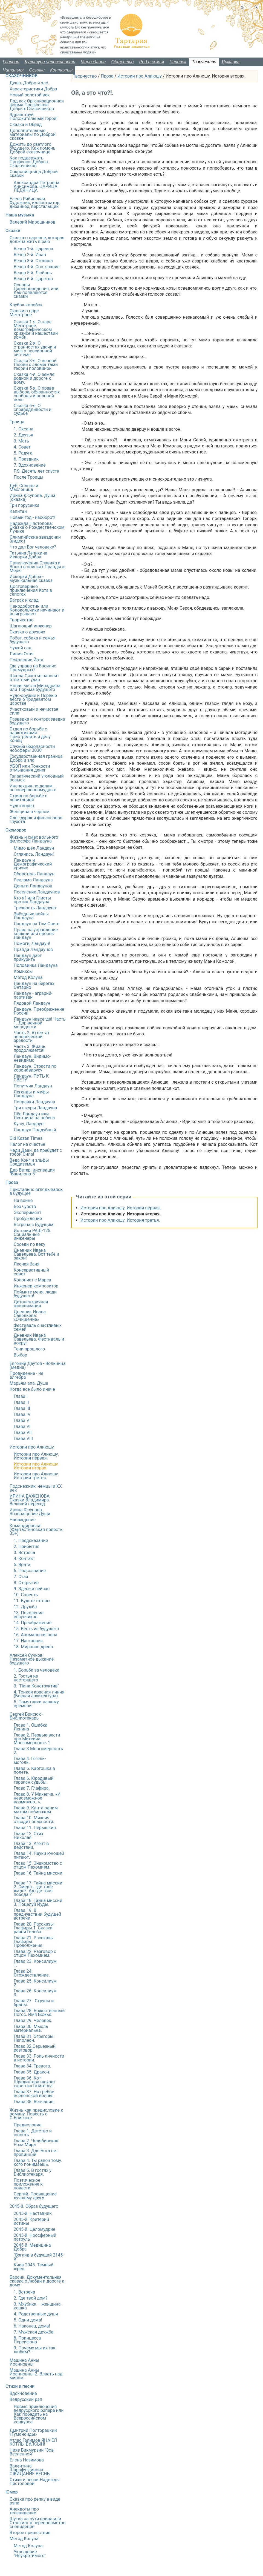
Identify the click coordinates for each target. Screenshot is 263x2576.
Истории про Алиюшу (139, 76)
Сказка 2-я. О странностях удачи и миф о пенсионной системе (35, 349)
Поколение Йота (26, 659)
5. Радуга (23, 453)
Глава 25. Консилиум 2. (35, 1982)
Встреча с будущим (33, 1224)
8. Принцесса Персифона (27, 2339)
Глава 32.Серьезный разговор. (35, 2048)
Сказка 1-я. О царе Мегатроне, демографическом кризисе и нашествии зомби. (36, 329)
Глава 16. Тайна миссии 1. (38, 1875)
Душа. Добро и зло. (29, 82)
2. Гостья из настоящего (26, 1678)
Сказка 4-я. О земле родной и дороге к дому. (34, 378)
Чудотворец (22, 805)
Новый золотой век (30, 95)
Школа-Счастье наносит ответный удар (34, 677)
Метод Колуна (28, 977)
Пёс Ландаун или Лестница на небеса (34, 1115)
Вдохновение (23, 2393)
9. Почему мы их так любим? (35, 2349)
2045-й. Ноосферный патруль (35, 2237)
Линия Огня (22, 653)
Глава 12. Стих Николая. (28, 1835)
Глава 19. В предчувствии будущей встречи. (37, 1914)
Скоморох (15, 830)
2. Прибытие (26, 1546)
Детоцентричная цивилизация (31, 1303)
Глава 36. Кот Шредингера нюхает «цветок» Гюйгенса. (34, 2081)
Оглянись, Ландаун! (34, 854)
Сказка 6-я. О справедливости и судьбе (32, 409)
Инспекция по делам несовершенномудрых (33, 787)
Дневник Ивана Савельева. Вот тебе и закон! (36, 1254)
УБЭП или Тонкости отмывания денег (30, 768)
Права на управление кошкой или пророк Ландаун (36, 933)
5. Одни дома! (28, 2320)
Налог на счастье (27, 1144)
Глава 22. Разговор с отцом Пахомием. (35, 1953)
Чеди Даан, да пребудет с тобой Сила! (36, 1152)
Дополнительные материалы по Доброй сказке (33, 134)
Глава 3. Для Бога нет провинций (36, 2152)
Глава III (22, 1408)
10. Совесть (26, 1594)
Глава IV (22, 1414)
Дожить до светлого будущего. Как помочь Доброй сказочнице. (32, 148)
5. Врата (22, 1564)
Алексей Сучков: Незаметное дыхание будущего (32, 1659)
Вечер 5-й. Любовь (33, 272)
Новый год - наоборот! (32, 517)
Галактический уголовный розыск (37, 777)
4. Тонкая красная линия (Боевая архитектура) (39, 1693)
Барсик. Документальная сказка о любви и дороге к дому (37, 2281)
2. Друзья (23, 435)
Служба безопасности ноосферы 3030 (32, 748)
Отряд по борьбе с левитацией (28, 797)
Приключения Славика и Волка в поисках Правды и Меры (37, 566)
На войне (23, 1200)
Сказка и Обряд (26, 124)
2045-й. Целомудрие (34, 2229)
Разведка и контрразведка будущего (37, 721)
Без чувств (25, 1206)
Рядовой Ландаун (32, 1003)
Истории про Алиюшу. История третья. (120, 1220)
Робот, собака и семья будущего (33, 639)
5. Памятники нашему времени (36, 1703)
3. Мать (21, 441)
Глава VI (22, 1426)
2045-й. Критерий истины (31, 2221)
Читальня (13, 70)
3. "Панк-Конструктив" (36, 1686)
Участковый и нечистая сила (34, 711)
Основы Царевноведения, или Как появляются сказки (36, 290)
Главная (11, 61)
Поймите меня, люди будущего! (35, 1293)
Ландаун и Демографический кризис (33, 864)
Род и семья (151, 61)
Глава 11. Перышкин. (35, 1827)
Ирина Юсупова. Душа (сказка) (32, 497)
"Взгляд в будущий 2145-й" (39, 2256)
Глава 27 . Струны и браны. (34, 2002)
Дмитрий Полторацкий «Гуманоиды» (33, 2432)
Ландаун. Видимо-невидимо (32, 1058)
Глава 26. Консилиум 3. (35, 1992)
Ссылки (37, 70)
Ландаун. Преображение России (39, 1011)
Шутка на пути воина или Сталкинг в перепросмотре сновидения (37, 2522)
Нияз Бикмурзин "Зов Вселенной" (32, 2452)
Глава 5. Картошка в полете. (34, 1770)
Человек (177, 61)
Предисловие (27, 2124)
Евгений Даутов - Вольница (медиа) (38, 1365)
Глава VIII (23, 1438)
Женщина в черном (30, 811)
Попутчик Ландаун (33, 1086)
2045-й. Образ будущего (34, 2206)
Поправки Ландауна (34, 1101)
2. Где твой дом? (31, 2298)
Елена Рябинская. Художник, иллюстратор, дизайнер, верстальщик (35, 202)
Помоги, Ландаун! (32, 943)
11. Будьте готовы (32, 1600)
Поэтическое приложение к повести (28, 2184)
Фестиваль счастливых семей (38, 1327)
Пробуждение (28, 1218)
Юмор (11, 2492)
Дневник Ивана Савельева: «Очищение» (30, 1315)
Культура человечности (50, 61)
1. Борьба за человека (36, 1670)
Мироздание (93, 61)
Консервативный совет (31, 1271)
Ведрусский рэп (26, 2399)
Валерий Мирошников (32, 222)
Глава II (21, 1402)
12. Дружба (25, 1606)
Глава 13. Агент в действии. (31, 1845)
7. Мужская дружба (33, 2332)
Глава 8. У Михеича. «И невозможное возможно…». (37, 1798)
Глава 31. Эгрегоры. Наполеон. (34, 2038)
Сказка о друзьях (27, 632)
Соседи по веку (29, 1244)
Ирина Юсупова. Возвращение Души (30, 1511)
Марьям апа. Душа (29, 1383)
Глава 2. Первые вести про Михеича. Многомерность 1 (37, 1738)
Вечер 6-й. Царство (33, 278)
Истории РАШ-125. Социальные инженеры (32, 1234)
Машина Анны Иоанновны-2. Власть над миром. (36, 2373)
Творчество (204, 61)
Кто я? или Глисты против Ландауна (32, 899)
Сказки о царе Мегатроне (24, 312)
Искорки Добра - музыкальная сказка (31, 578)
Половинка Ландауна (36, 965)
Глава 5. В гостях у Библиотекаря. (32, 2172)
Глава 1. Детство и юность (33, 2132)
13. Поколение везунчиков (29, 1614)
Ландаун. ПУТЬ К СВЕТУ (31, 1078)
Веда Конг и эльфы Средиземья (29, 1162)
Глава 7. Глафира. (32, 1788)
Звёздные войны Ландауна (31, 915)
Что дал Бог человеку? (33, 547)
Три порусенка (24, 505)
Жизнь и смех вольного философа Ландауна (34, 839)
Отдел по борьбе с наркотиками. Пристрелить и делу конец (30, 734)
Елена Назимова (27, 2460)
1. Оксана (23, 429)
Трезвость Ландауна (35, 907)
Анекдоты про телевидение (24, 2510)
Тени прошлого (29, 1349)
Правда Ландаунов (33, 949)
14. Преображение (32, 1622)
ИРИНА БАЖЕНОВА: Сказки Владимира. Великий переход (30, 1499)
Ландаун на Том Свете (36, 923)
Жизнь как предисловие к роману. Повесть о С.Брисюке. (36, 2113)
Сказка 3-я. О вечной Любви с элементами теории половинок (36, 364)
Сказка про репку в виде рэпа (35, 2501)
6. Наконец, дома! (32, 2326)
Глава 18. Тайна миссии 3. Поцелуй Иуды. (38, 1902)
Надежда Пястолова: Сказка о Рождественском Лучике (37, 527)
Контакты (61, 70)
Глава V (21, 1420)
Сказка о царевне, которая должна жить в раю (37, 239)
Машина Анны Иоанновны (24, 2362)
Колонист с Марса (32, 1280)
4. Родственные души (36, 2314)
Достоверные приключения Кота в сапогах (31, 590)
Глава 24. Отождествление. (32, 1973)
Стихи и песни (19, 2386)
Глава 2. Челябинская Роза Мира (36, 2142)
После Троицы (28, 477)
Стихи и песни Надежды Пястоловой (35, 2481)
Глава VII (23, 1432)
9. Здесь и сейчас (32, 1588)
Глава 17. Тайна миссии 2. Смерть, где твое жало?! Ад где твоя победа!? (38, 1888)
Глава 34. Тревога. (32, 2066)
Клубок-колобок (26, 304)
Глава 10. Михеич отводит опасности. (34, 1819)
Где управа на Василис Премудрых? (33, 667)
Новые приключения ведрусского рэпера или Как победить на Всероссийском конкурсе (38, 2414)
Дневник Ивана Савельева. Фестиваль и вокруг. (39, 1339)
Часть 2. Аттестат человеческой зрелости (32, 1036)
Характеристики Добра (33, 89)
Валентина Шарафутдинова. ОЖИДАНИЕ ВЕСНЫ (30, 2469)
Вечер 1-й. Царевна (33, 248)
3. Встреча (24, 1552)
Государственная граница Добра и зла (36, 758)
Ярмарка (230, 61)
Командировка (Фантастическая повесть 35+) (36, 1529)
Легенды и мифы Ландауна (31, 1093)
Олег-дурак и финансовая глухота (36, 819)
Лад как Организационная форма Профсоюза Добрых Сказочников (37, 104)
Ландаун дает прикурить (28, 957)
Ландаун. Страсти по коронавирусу (35, 1068)
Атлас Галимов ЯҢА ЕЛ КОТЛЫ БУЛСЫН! (33, 2442)
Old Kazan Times (26, 1138)
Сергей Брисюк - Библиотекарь (26, 1716)
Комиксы (23, 971)
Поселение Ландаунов (37, 892)
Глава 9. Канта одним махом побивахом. (36, 1809)
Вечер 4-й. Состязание (37, 266)
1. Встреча (24, 2292)
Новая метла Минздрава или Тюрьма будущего (35, 687)
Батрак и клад (24, 600)
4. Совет (22, 447)
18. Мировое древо (33, 1646)
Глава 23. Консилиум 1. (35, 1963)
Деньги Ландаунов (33, 886)
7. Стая (21, 1576)
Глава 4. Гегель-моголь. (30, 1760)
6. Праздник (26, 459)
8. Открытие (26, 1582)
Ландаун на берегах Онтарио (34, 985)
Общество (122, 61)
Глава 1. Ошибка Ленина (30, 1727)
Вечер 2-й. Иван (30, 254)
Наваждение (23, 1519)
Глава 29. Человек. (33, 2020)
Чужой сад (20, 647)
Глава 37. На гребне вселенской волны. (34, 2093)
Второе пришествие (30, 2532)
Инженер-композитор (36, 1286)
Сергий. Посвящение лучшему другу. (35, 2195)
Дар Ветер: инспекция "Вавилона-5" (32, 1171)
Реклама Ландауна (33, 880)
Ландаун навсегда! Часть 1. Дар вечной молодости (39, 1022)
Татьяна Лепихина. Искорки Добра (29, 554)
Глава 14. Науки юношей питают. (39, 1855)
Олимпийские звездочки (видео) (35, 539)
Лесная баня (26, 1264)
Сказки (12, 230)
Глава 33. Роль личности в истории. (39, 2058)
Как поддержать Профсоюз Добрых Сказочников (29, 161)
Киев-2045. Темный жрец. (33, 2266)
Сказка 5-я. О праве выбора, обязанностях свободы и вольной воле (37, 393)
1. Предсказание (31, 1540)
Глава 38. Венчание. (34, 2101)
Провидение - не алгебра (26, 1375)
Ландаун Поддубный (35, 1129)
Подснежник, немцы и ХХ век (36, 1488)
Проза (107, 76)
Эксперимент (27, 1212)
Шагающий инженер (31, 626)
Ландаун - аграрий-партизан (33, 995)
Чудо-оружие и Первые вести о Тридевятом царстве (33, 699)
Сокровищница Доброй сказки (34, 173)
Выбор (20, 1355)
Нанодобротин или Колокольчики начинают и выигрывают (37, 610)
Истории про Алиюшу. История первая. (120, 1207)
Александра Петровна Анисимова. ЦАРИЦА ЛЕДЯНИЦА (36, 186)
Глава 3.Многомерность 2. (38, 1750)
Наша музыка (19, 215)
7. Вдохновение (30, 465)
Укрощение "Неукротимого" (30, 2553)
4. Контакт (24, 1558)
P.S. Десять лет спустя (36, 471)
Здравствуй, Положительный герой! (33, 116)
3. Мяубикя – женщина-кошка (38, 2306)
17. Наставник (28, 1640)
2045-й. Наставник (33, 2213)
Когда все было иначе (32, 1389)
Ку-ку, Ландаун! (29, 1123)
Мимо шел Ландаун (34, 848)
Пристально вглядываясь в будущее (36, 1191)
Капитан (18, 511)
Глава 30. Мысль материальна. (31, 2028)
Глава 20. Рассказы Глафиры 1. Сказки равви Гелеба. (34, 1927)
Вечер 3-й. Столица (33, 260)
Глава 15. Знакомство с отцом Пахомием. (38, 1865)
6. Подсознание (30, 1570)
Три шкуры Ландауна (35, 1107)
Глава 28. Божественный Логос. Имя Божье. (39, 2012)
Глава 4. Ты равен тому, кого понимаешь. (38, 2162)
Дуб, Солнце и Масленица (24, 487)
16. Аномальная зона (35, 1634)
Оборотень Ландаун (34, 873)
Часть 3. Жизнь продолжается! (29, 1048)
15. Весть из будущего (36, 1628)
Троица (17, 421)
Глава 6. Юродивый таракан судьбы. (34, 1780)
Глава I (21, 1396)
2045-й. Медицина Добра (32, 2247)
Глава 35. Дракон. (32, 2072)
